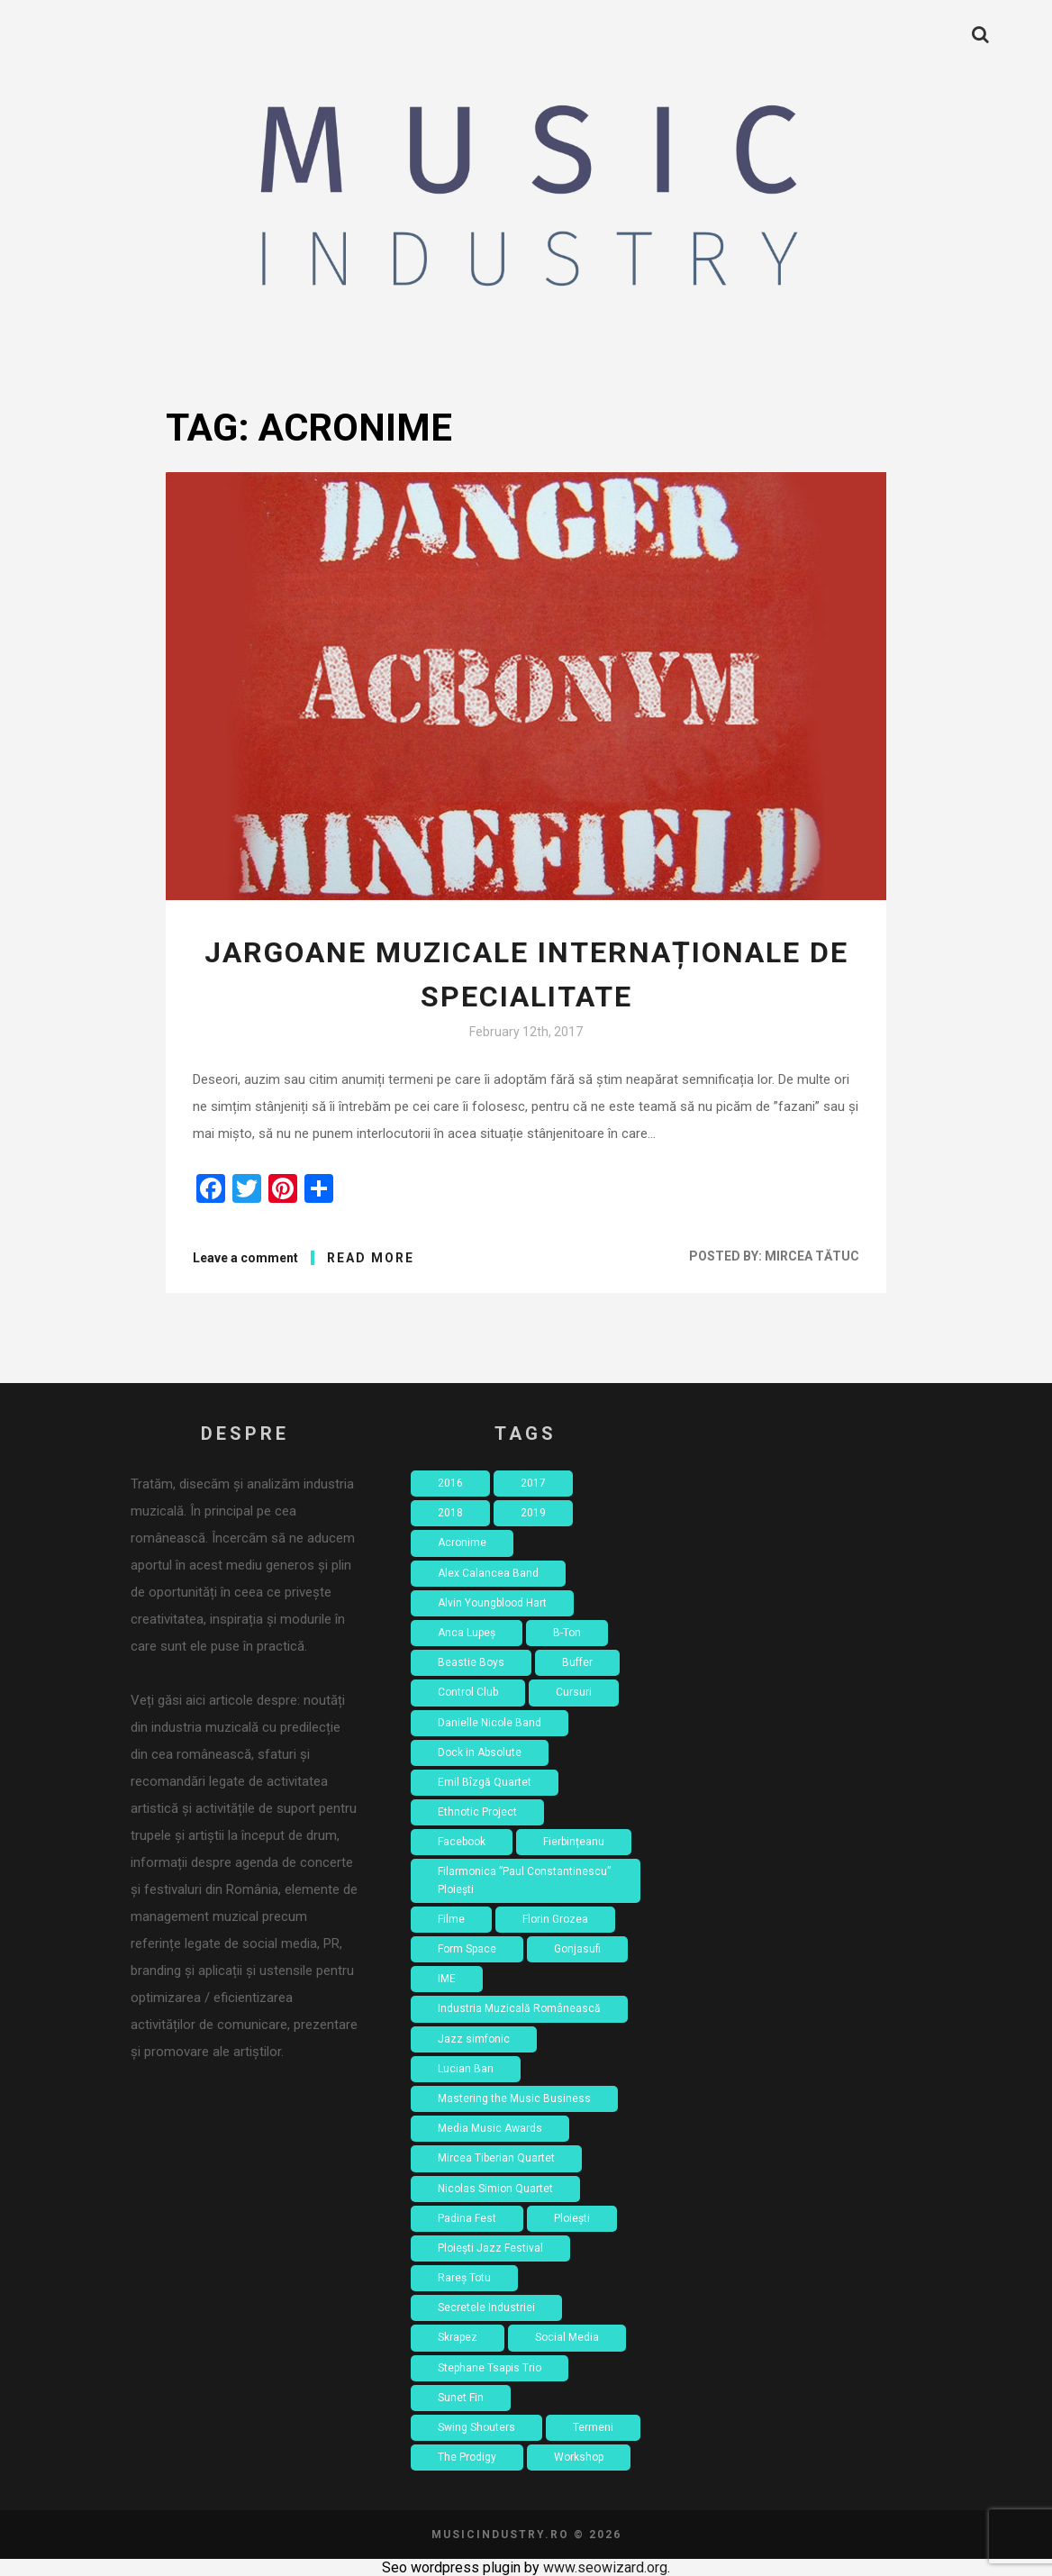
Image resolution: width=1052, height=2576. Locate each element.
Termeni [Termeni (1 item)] (593, 2427)
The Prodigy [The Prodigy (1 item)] (467, 2457)
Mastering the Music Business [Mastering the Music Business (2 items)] (514, 2098)
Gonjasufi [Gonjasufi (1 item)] (577, 1949)
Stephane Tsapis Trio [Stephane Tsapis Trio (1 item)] (489, 2368)
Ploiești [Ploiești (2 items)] (572, 2218)
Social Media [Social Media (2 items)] (567, 2337)
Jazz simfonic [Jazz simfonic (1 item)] (474, 2039)
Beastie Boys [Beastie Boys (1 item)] (471, 1662)
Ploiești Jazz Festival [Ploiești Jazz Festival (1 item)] (490, 2248)
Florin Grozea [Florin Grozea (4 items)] (555, 1919)
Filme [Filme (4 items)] (451, 1919)
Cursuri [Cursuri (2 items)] (574, 1692)
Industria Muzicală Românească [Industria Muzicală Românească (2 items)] (519, 2008)
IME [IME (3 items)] (447, 1978)
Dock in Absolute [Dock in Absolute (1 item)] (479, 1752)
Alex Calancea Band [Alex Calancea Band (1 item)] (488, 1573)
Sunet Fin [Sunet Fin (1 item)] (461, 2397)
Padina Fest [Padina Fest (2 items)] (467, 2218)
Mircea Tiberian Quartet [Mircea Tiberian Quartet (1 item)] (496, 2158)
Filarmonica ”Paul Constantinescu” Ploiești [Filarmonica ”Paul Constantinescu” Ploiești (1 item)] (524, 1880)
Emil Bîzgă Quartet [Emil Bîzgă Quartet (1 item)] (484, 1782)
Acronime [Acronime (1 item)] (462, 1542)
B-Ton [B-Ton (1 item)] (567, 1632)
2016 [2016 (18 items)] (450, 1483)
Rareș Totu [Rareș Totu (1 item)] (464, 2277)
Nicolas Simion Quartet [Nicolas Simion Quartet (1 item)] (495, 2188)
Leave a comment (245, 1258)
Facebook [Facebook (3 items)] (461, 1841)
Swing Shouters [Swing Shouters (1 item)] (476, 2427)
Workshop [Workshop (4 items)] (578, 2457)
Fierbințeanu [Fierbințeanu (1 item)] (573, 1841)
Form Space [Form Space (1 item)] (467, 1949)
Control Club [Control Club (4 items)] (468, 1692)
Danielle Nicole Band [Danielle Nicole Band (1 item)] (489, 1722)
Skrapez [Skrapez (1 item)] (457, 2337)
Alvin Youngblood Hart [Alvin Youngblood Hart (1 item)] (492, 1603)
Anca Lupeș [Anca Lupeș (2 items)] (466, 1632)
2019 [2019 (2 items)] (533, 1512)
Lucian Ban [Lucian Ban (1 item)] (466, 2068)
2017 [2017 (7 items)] (533, 1483)
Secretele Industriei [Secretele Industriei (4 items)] (486, 2307)
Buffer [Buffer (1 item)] (577, 1662)
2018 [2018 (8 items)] (450, 1512)
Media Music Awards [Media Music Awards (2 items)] (490, 2128)
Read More (370, 1258)
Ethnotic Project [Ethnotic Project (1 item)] (477, 1812)
